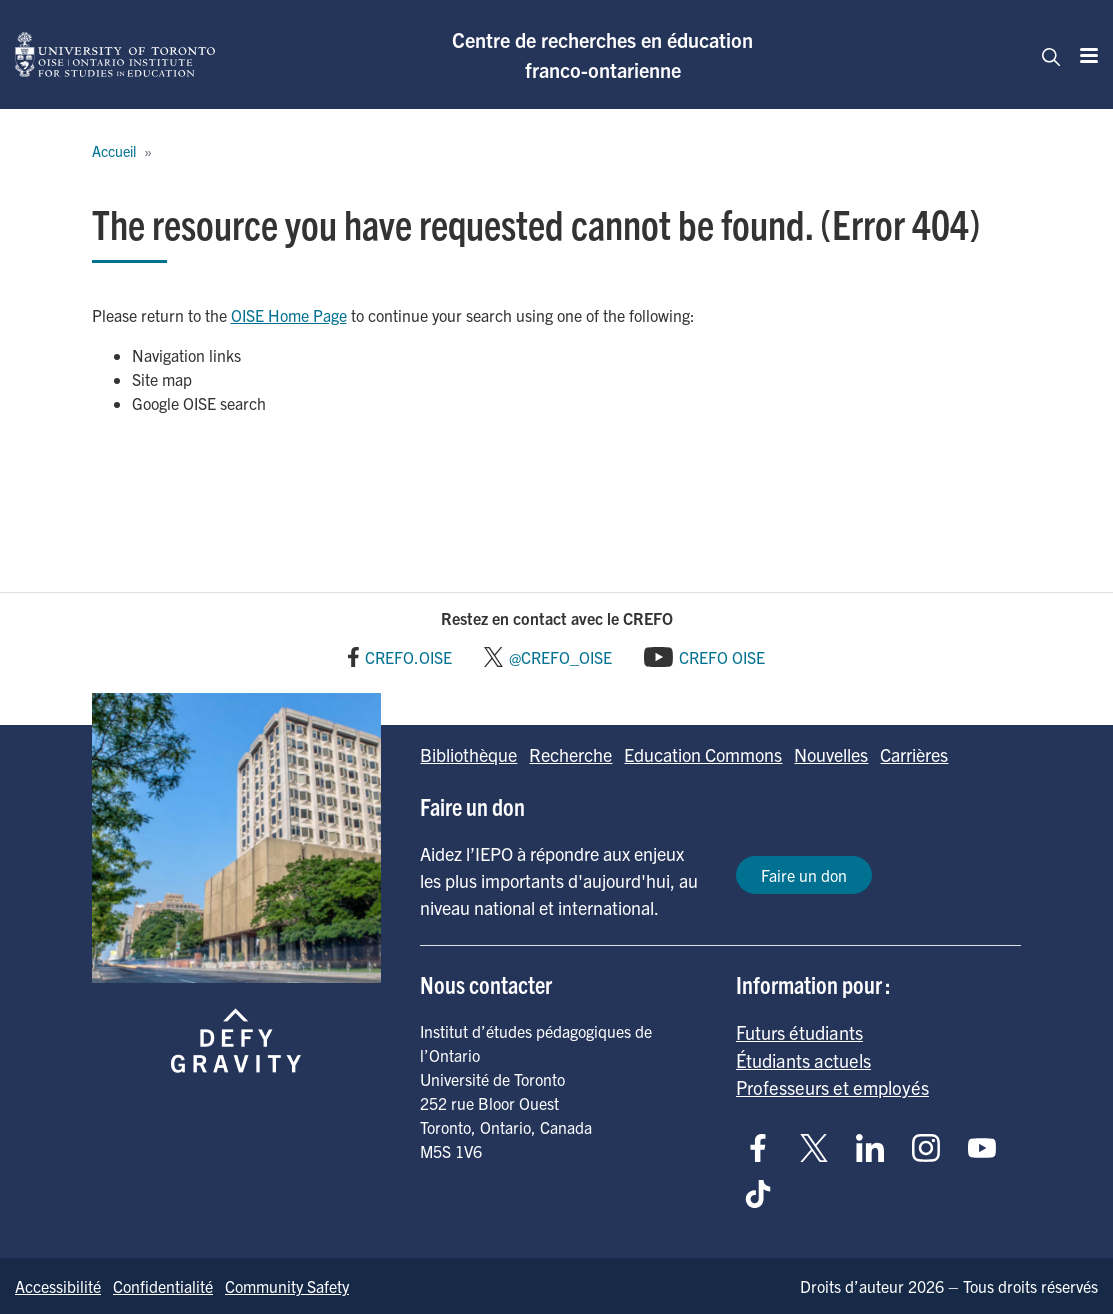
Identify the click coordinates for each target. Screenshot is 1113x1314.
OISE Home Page (289, 315)
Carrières (914, 754)
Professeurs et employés (832, 1087)
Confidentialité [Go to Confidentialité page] (163, 1286)
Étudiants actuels (803, 1060)
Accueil (114, 151)
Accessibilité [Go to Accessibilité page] (58, 1286)
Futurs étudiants (799, 1032)
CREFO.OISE (408, 657)
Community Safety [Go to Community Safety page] (287, 1286)
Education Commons (703, 754)
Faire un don (804, 875)
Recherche (570, 754)
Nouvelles (831, 754)
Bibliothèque (468, 754)
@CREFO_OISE (560, 657)
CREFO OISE (722, 657)
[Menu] (1083, 55)
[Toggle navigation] (1045, 55)
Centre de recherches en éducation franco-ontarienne (602, 54)
